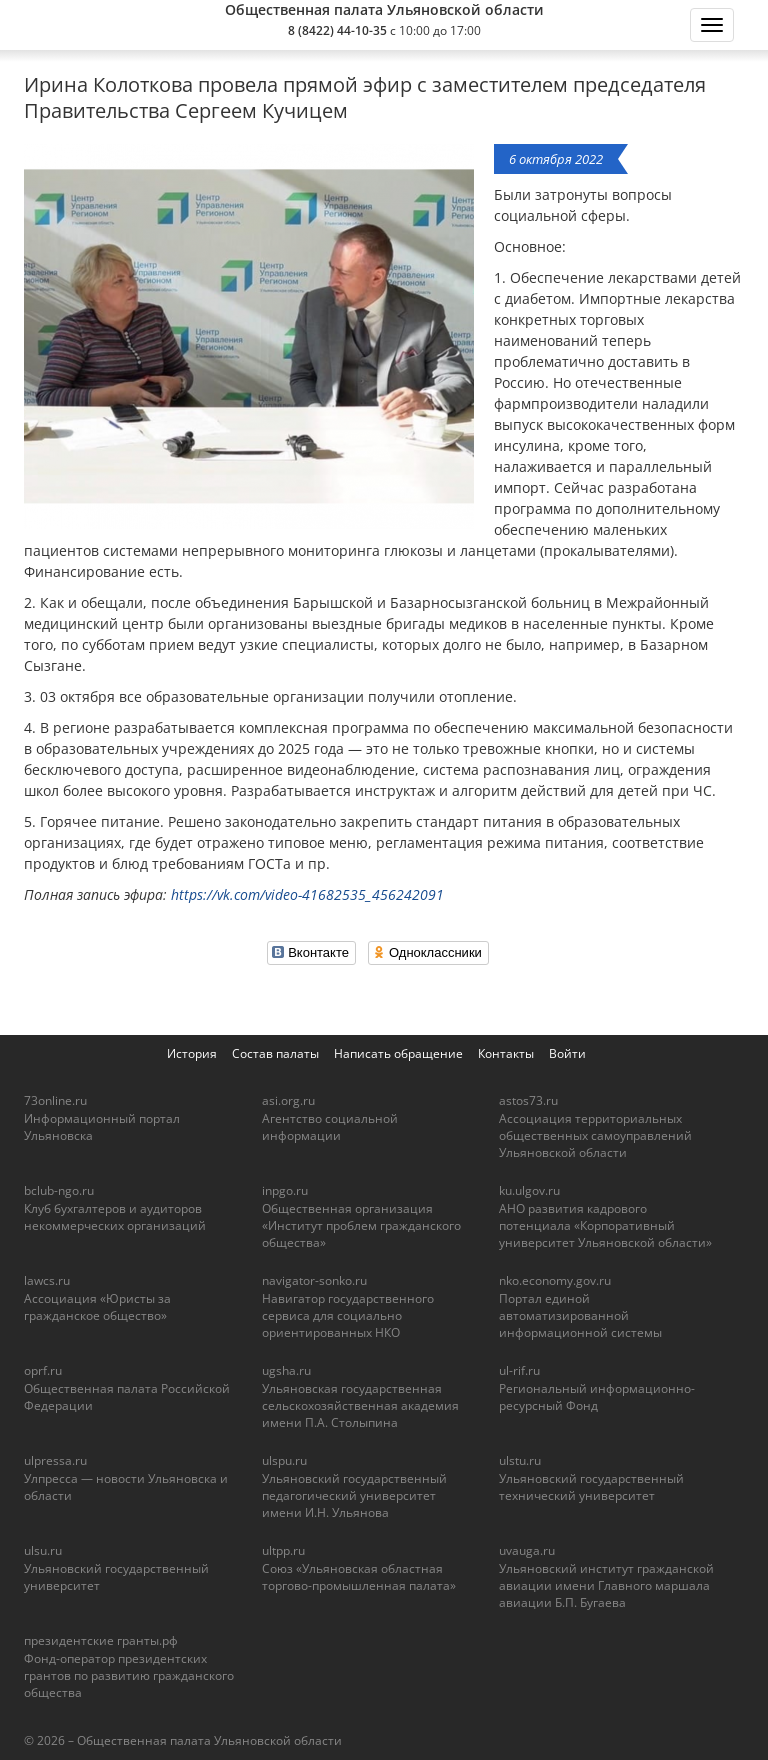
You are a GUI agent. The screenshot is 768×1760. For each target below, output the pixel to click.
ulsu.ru (43, 1550)
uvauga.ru (527, 1550)
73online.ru (55, 1100)
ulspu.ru (284, 1460)
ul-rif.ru (519, 1370)
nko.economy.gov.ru (555, 1280)
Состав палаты (275, 1053)
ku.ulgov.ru (529, 1190)
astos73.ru (528, 1100)
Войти (567, 1053)
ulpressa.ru (55, 1460)
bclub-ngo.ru (59, 1190)
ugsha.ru (286, 1370)
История (192, 1053)
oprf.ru (43, 1370)
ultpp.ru (283, 1550)
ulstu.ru (520, 1460)
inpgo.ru (285, 1190)
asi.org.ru (288, 1100)
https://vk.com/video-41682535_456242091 (307, 894)
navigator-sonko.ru (314, 1280)
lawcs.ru (47, 1280)
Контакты (506, 1053)
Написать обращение (398, 1053)
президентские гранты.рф (101, 1640)
